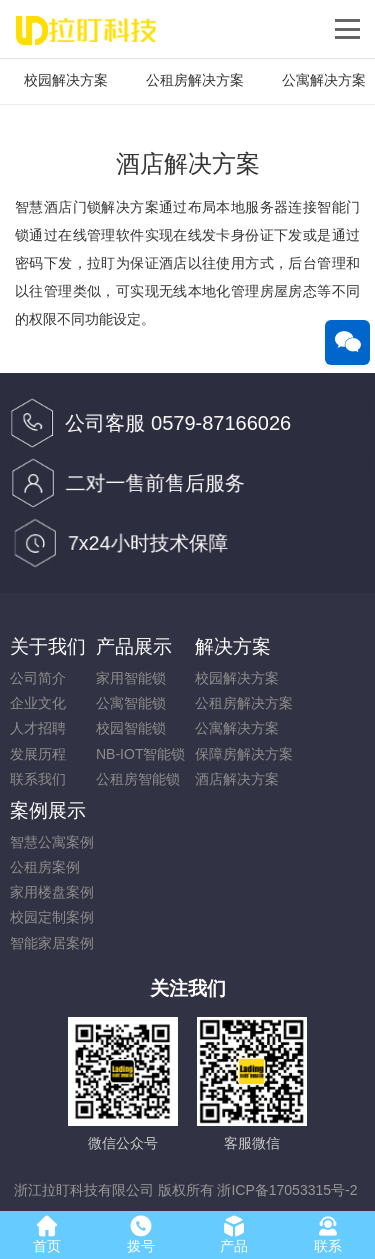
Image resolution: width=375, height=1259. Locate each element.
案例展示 (48, 810)
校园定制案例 (52, 917)
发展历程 (38, 754)
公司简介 (38, 678)
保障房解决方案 (244, 754)
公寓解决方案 (237, 728)
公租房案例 (45, 867)
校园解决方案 (66, 80)
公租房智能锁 (138, 779)
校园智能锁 (131, 728)
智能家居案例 (52, 943)
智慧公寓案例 (52, 842)
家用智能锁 (131, 678)
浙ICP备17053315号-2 (287, 1190)
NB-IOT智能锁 (140, 754)
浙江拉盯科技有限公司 (84, 1190)
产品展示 (134, 646)
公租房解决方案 (195, 80)
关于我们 (48, 646)
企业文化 (38, 703)
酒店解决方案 (237, 779)
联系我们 (38, 779)
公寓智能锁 (131, 703)
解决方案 (233, 646)
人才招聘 (38, 728)
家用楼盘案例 (52, 892)
